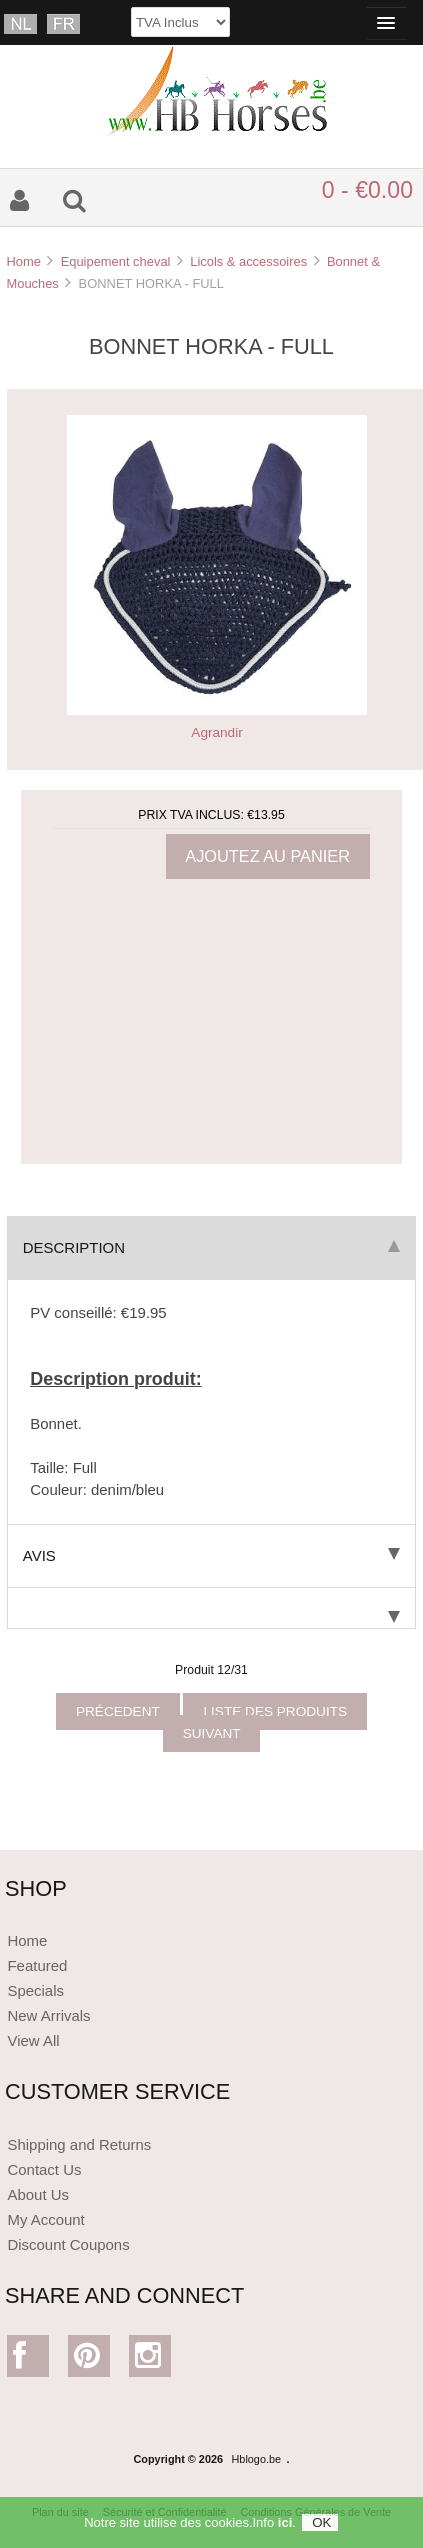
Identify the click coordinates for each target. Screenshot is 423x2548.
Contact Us (44, 2169)
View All (33, 2040)
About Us (38, 2194)
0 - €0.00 (367, 190)
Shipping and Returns (79, 2144)
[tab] (211, 1608)
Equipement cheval (116, 261)
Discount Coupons (68, 2244)
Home (23, 261)
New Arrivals (48, 2015)
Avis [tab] (211, 1555)
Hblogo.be (257, 2459)
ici (285, 2528)
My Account (45, 2219)
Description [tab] (211, 1247)
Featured (37, 1965)
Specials (35, 1990)
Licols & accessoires (248, 261)
